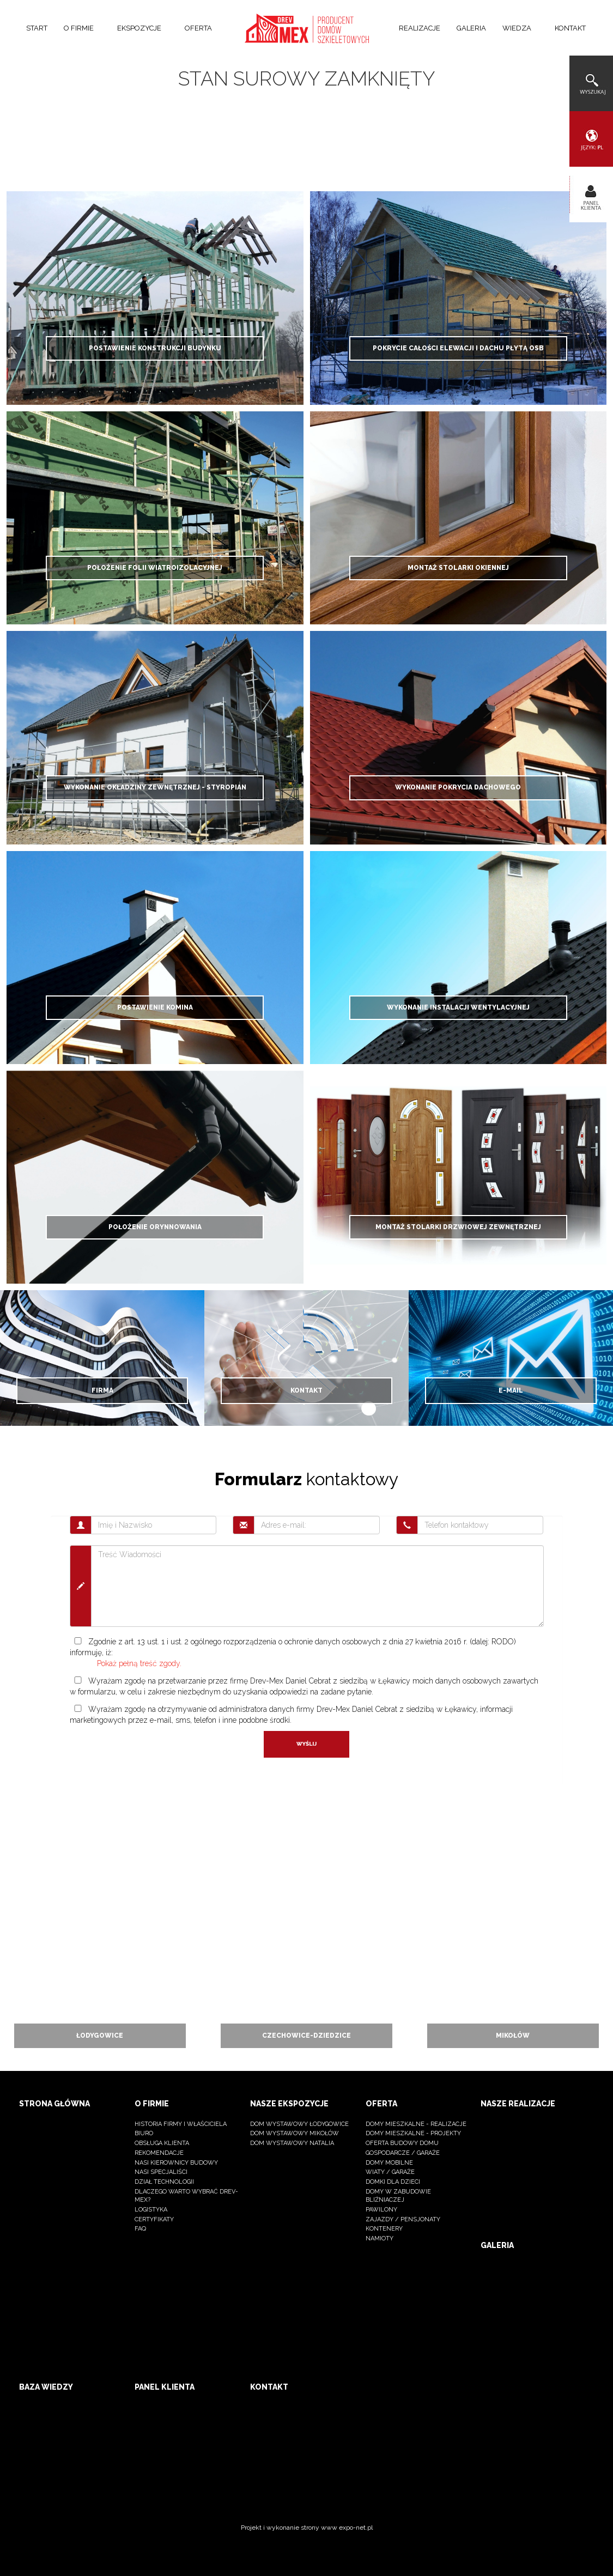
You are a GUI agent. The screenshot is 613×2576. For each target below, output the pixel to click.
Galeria (471, 28)
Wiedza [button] (520, 28)
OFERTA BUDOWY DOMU (402, 2143)
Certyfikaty (154, 2219)
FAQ (140, 2228)
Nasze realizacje (518, 2103)
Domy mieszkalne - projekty (413, 2133)
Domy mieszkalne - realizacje (416, 2124)
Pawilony (381, 2209)
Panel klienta (165, 2387)
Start (36, 28)
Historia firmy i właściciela (181, 2124)
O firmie (152, 2103)
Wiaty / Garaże (390, 2172)
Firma (102, 1390)
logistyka (151, 2209)
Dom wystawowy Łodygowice (299, 2124)
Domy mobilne (389, 2162)
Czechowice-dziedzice (306, 2035)
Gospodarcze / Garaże (403, 2152)
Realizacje (419, 28)
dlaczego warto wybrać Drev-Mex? (186, 2196)
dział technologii (164, 2181)
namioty (379, 2238)
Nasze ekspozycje (289, 2103)
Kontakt (570, 28)
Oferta (381, 2103)
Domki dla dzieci (393, 2181)
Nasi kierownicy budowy (176, 2162)
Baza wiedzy (46, 2387)
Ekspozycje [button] (142, 28)
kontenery (384, 2228)
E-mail (511, 1390)
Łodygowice (99, 2035)
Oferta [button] (202, 28)
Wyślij (306, 1744)
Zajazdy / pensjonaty (403, 2219)
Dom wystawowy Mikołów (294, 2133)
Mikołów (513, 2035)
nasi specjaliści (161, 2172)
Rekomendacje (159, 2152)
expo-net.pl (356, 2527)
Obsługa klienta (162, 2143)
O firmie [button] (82, 28)
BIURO (144, 2133)
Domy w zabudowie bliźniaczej (398, 2196)
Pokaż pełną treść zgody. (139, 1663)
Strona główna (54, 2103)
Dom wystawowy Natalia (292, 2143)
